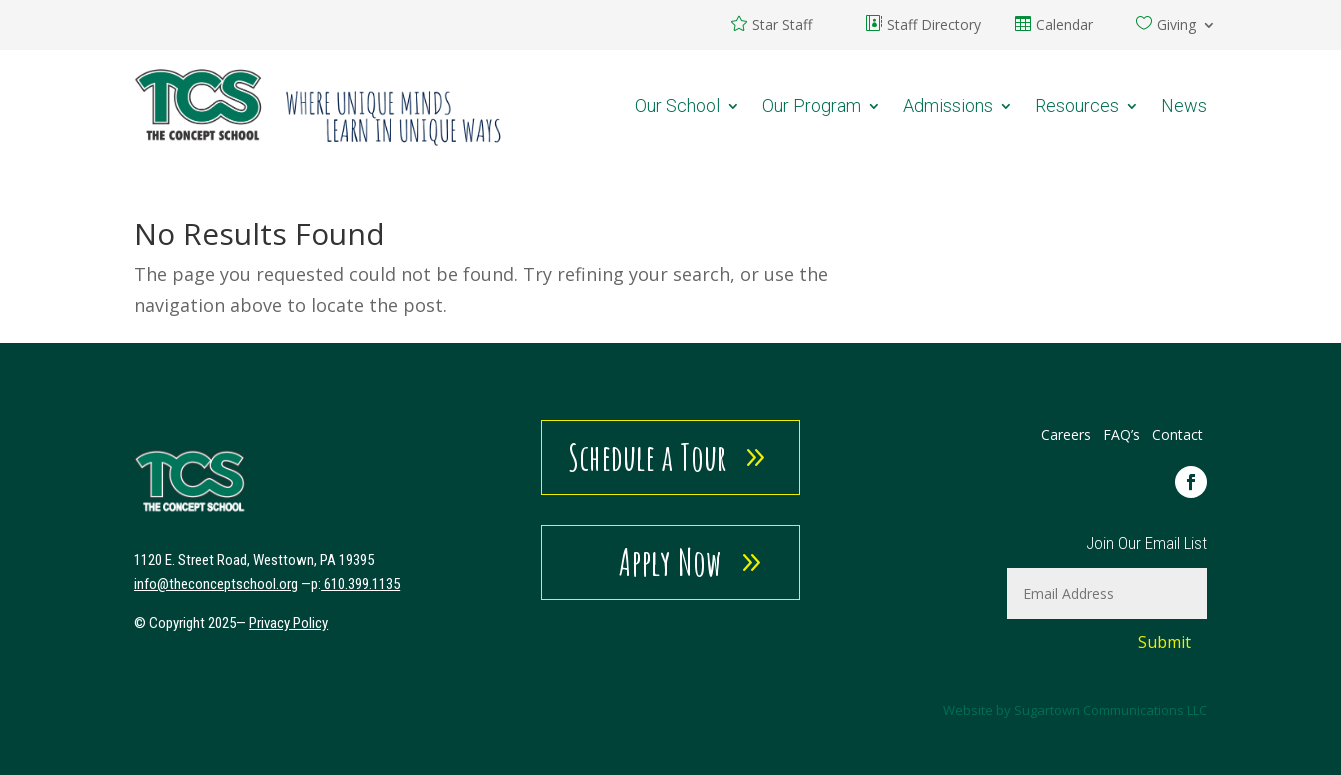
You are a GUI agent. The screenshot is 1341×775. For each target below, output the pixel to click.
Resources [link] (1077, 105)
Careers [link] (1066, 434)
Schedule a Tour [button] (647, 457)
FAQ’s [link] (1123, 434)
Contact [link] (1177, 434)
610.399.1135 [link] (362, 584)
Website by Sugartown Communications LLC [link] (1075, 710)
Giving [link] (1176, 26)
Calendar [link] (1064, 26)
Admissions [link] (948, 105)
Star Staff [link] (782, 26)
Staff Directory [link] (934, 26)
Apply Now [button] (670, 562)
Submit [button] (1164, 642)
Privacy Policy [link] (288, 623)
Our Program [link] (811, 105)
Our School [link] (677, 105)
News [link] (1184, 105)
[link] (319, 105)
